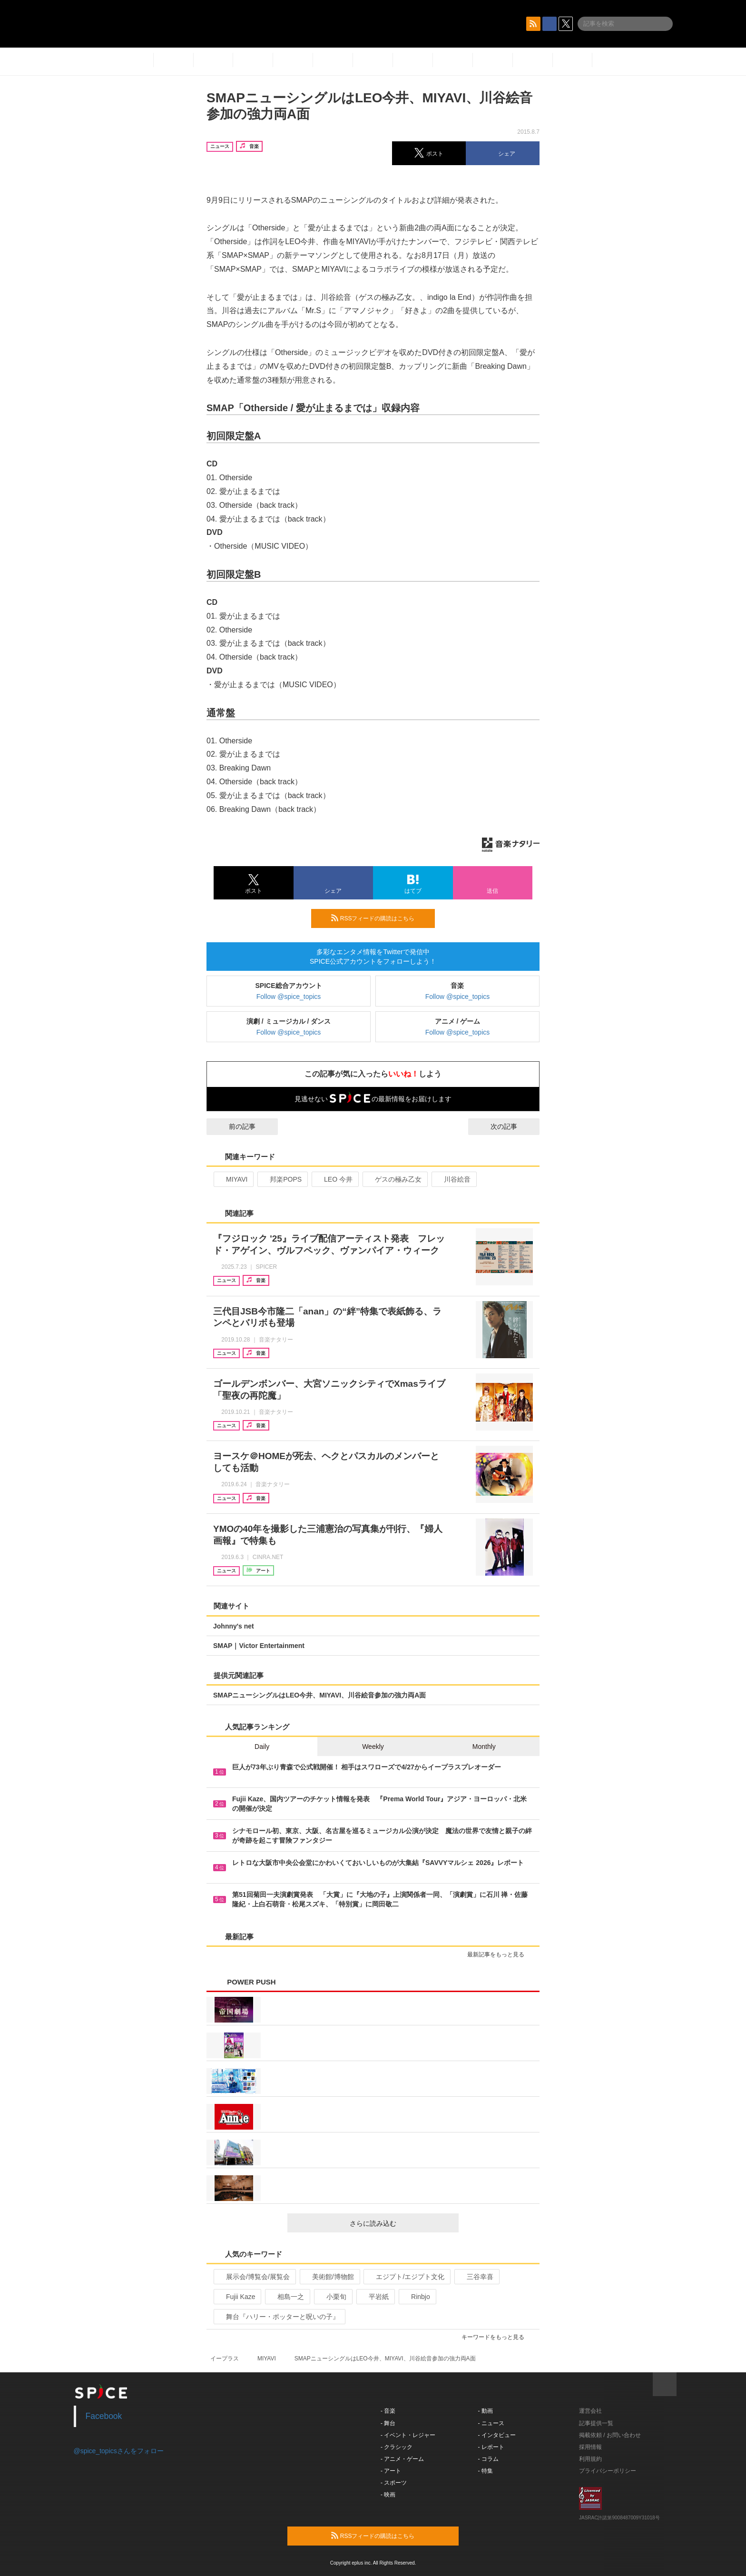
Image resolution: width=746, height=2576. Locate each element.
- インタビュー (497, 2435)
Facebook (104, 2416)
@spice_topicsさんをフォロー (119, 2451)
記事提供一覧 (596, 2423)
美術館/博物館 (329, 2276)
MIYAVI (232, 1179)
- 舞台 (388, 2423)
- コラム (488, 2459)
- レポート (491, 2447)
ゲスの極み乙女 (394, 1179)
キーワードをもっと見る (496, 2337)
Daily (262, 1746)
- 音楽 (388, 2411)
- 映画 (388, 2494)
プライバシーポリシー (607, 2470)
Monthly (484, 1746)
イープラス (224, 2358)
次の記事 (512, 1126)
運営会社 (590, 2411)
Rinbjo (416, 2296)
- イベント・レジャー (408, 2435)
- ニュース (491, 2423)
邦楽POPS (282, 1179)
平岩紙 (375, 2296)
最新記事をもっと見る (499, 1954)
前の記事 (233, 1126)
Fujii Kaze (236, 2296)
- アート (391, 2470)
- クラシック (396, 2447)
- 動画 (485, 2411)
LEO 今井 (334, 1179)
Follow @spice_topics (288, 996)
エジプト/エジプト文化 (406, 2276)
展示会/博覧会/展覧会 (254, 2276)
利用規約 (590, 2459)
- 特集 (485, 2470)
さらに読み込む (400, 2223)
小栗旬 (332, 2296)
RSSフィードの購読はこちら (379, 918)
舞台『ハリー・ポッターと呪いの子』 (278, 2316)
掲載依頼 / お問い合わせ (610, 2435)
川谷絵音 (453, 1179)
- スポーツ (394, 2482)
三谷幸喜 (476, 2276)
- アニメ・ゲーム (402, 2459)
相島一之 (286, 2296)
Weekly (373, 1746)
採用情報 (590, 2447)
